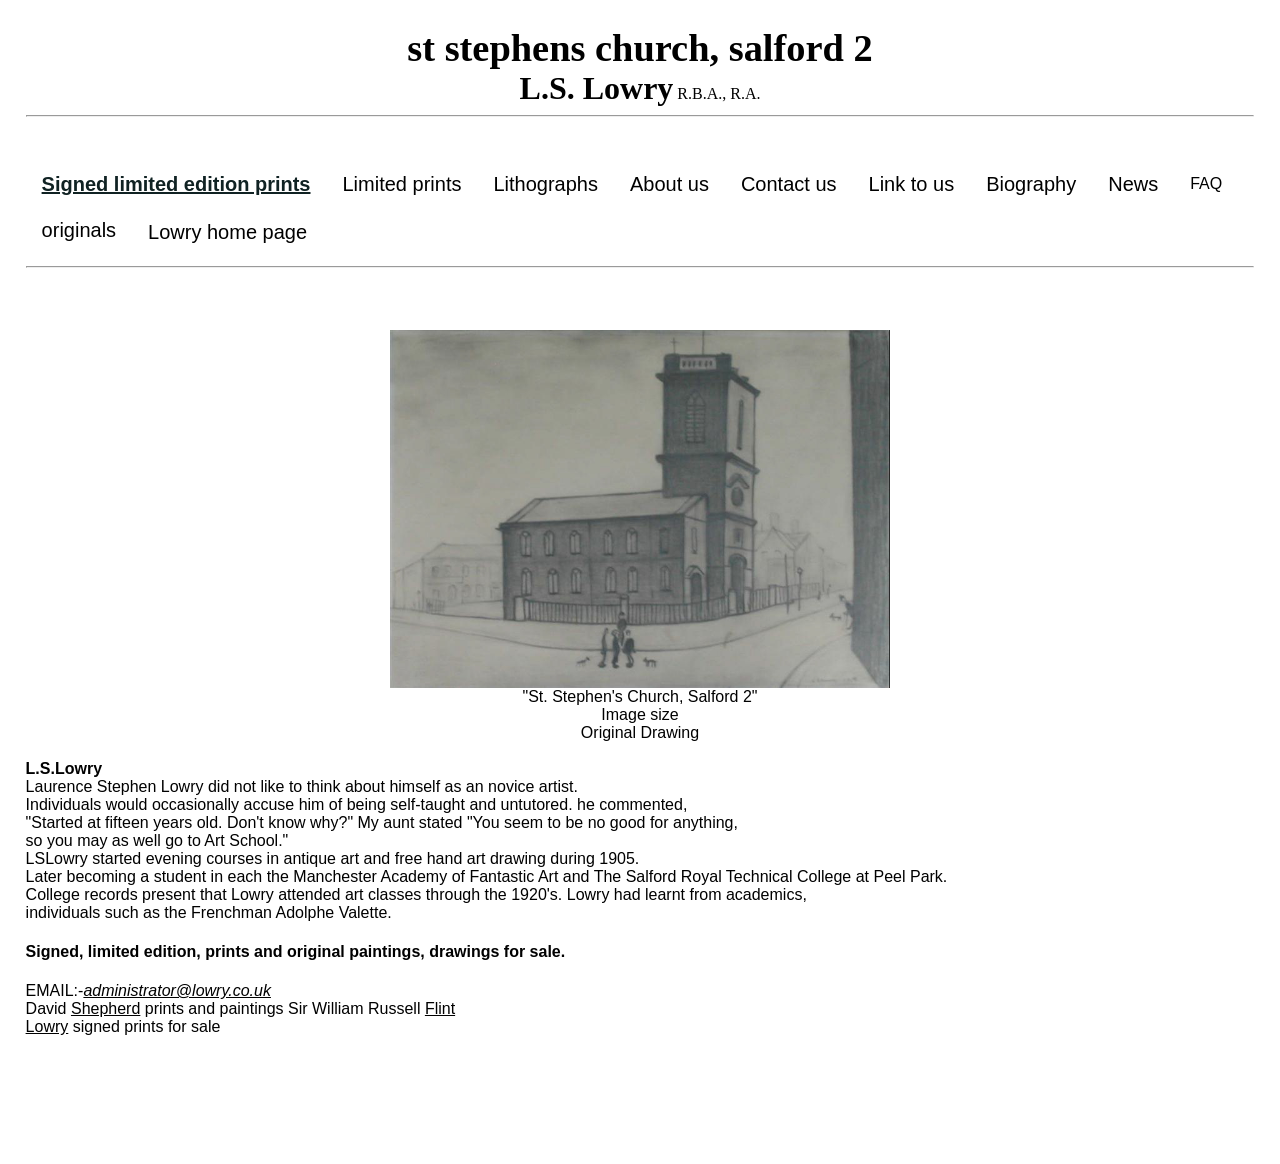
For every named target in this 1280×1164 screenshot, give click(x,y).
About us (669, 184)
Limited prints (402, 184)
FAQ (1206, 183)
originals (79, 230)
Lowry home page (227, 232)
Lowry (47, 1026)
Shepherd (105, 1008)
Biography (1031, 184)
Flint (440, 1008)
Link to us (912, 184)
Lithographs (545, 184)
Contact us (789, 184)
